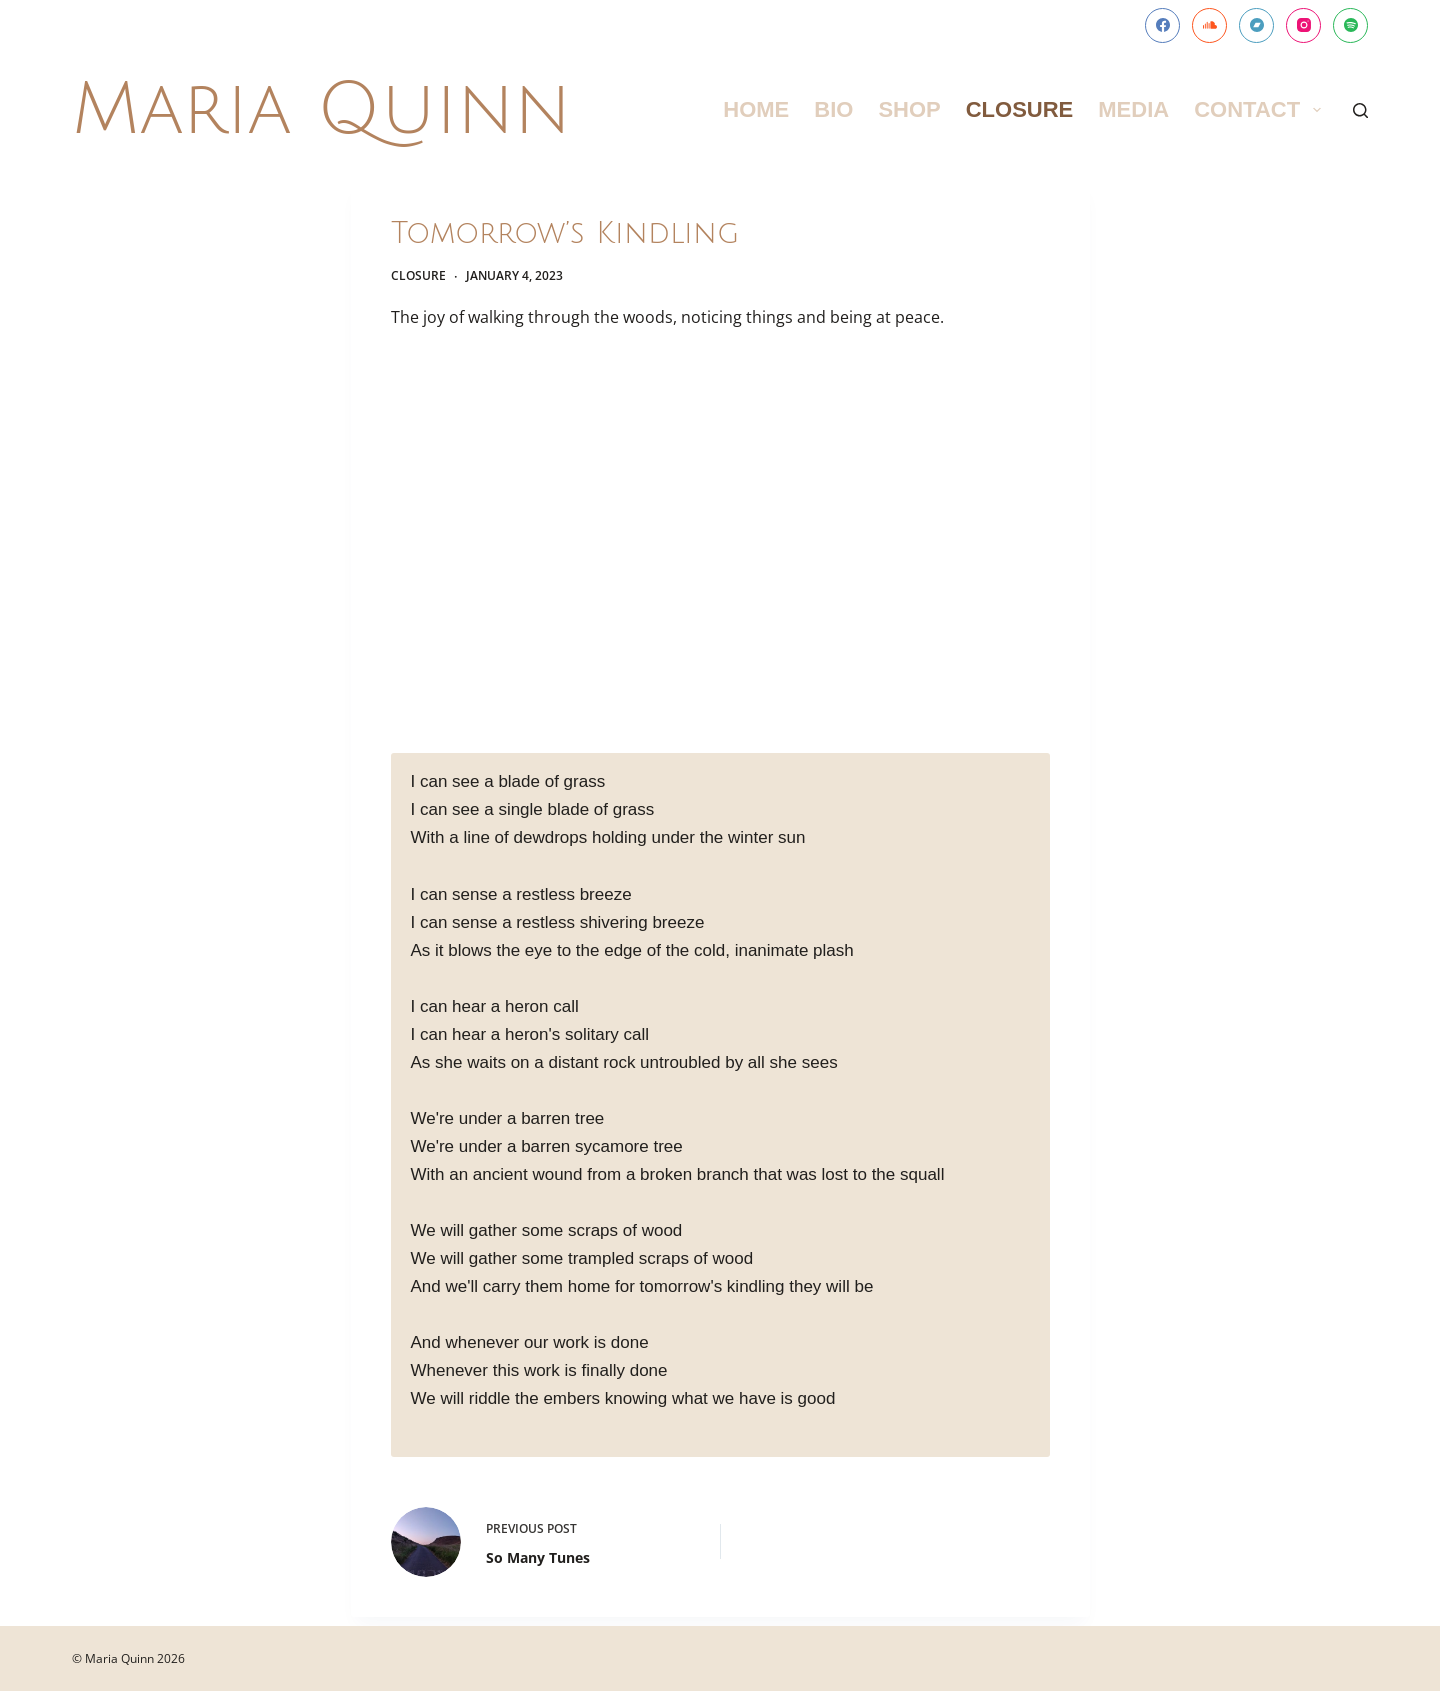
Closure (1020, 109)
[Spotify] (1350, 25)
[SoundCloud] (1209, 25)
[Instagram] (1303, 25)
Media (1133, 109)
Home (756, 109)
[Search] (1360, 110)
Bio (833, 109)
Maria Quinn (321, 110)
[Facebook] (1162, 25)
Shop (909, 109)
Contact (1261, 109)
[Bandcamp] (1256, 25)
